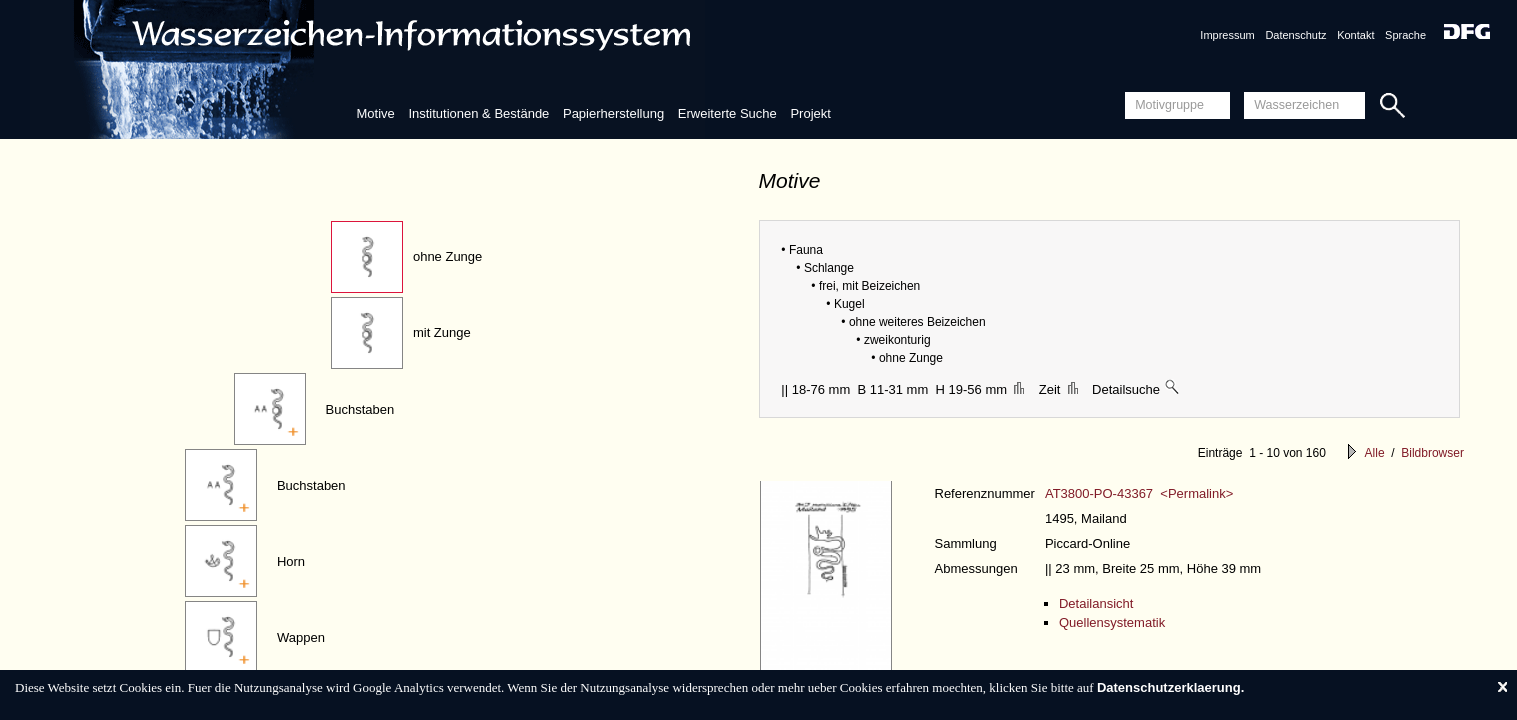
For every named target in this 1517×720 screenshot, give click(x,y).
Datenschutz (1295, 35)
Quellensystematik (1112, 622)
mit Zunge (442, 332)
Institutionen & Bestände (478, 113)
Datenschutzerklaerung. (1170, 687)
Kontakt (1355, 35)
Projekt (810, 113)
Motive (375, 113)
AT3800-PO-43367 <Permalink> (1139, 493)
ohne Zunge (447, 256)
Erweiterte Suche (727, 113)
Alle (1375, 453)
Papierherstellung (613, 113)
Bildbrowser (1432, 453)
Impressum (1227, 35)
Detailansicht (1096, 603)
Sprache (1405, 35)
